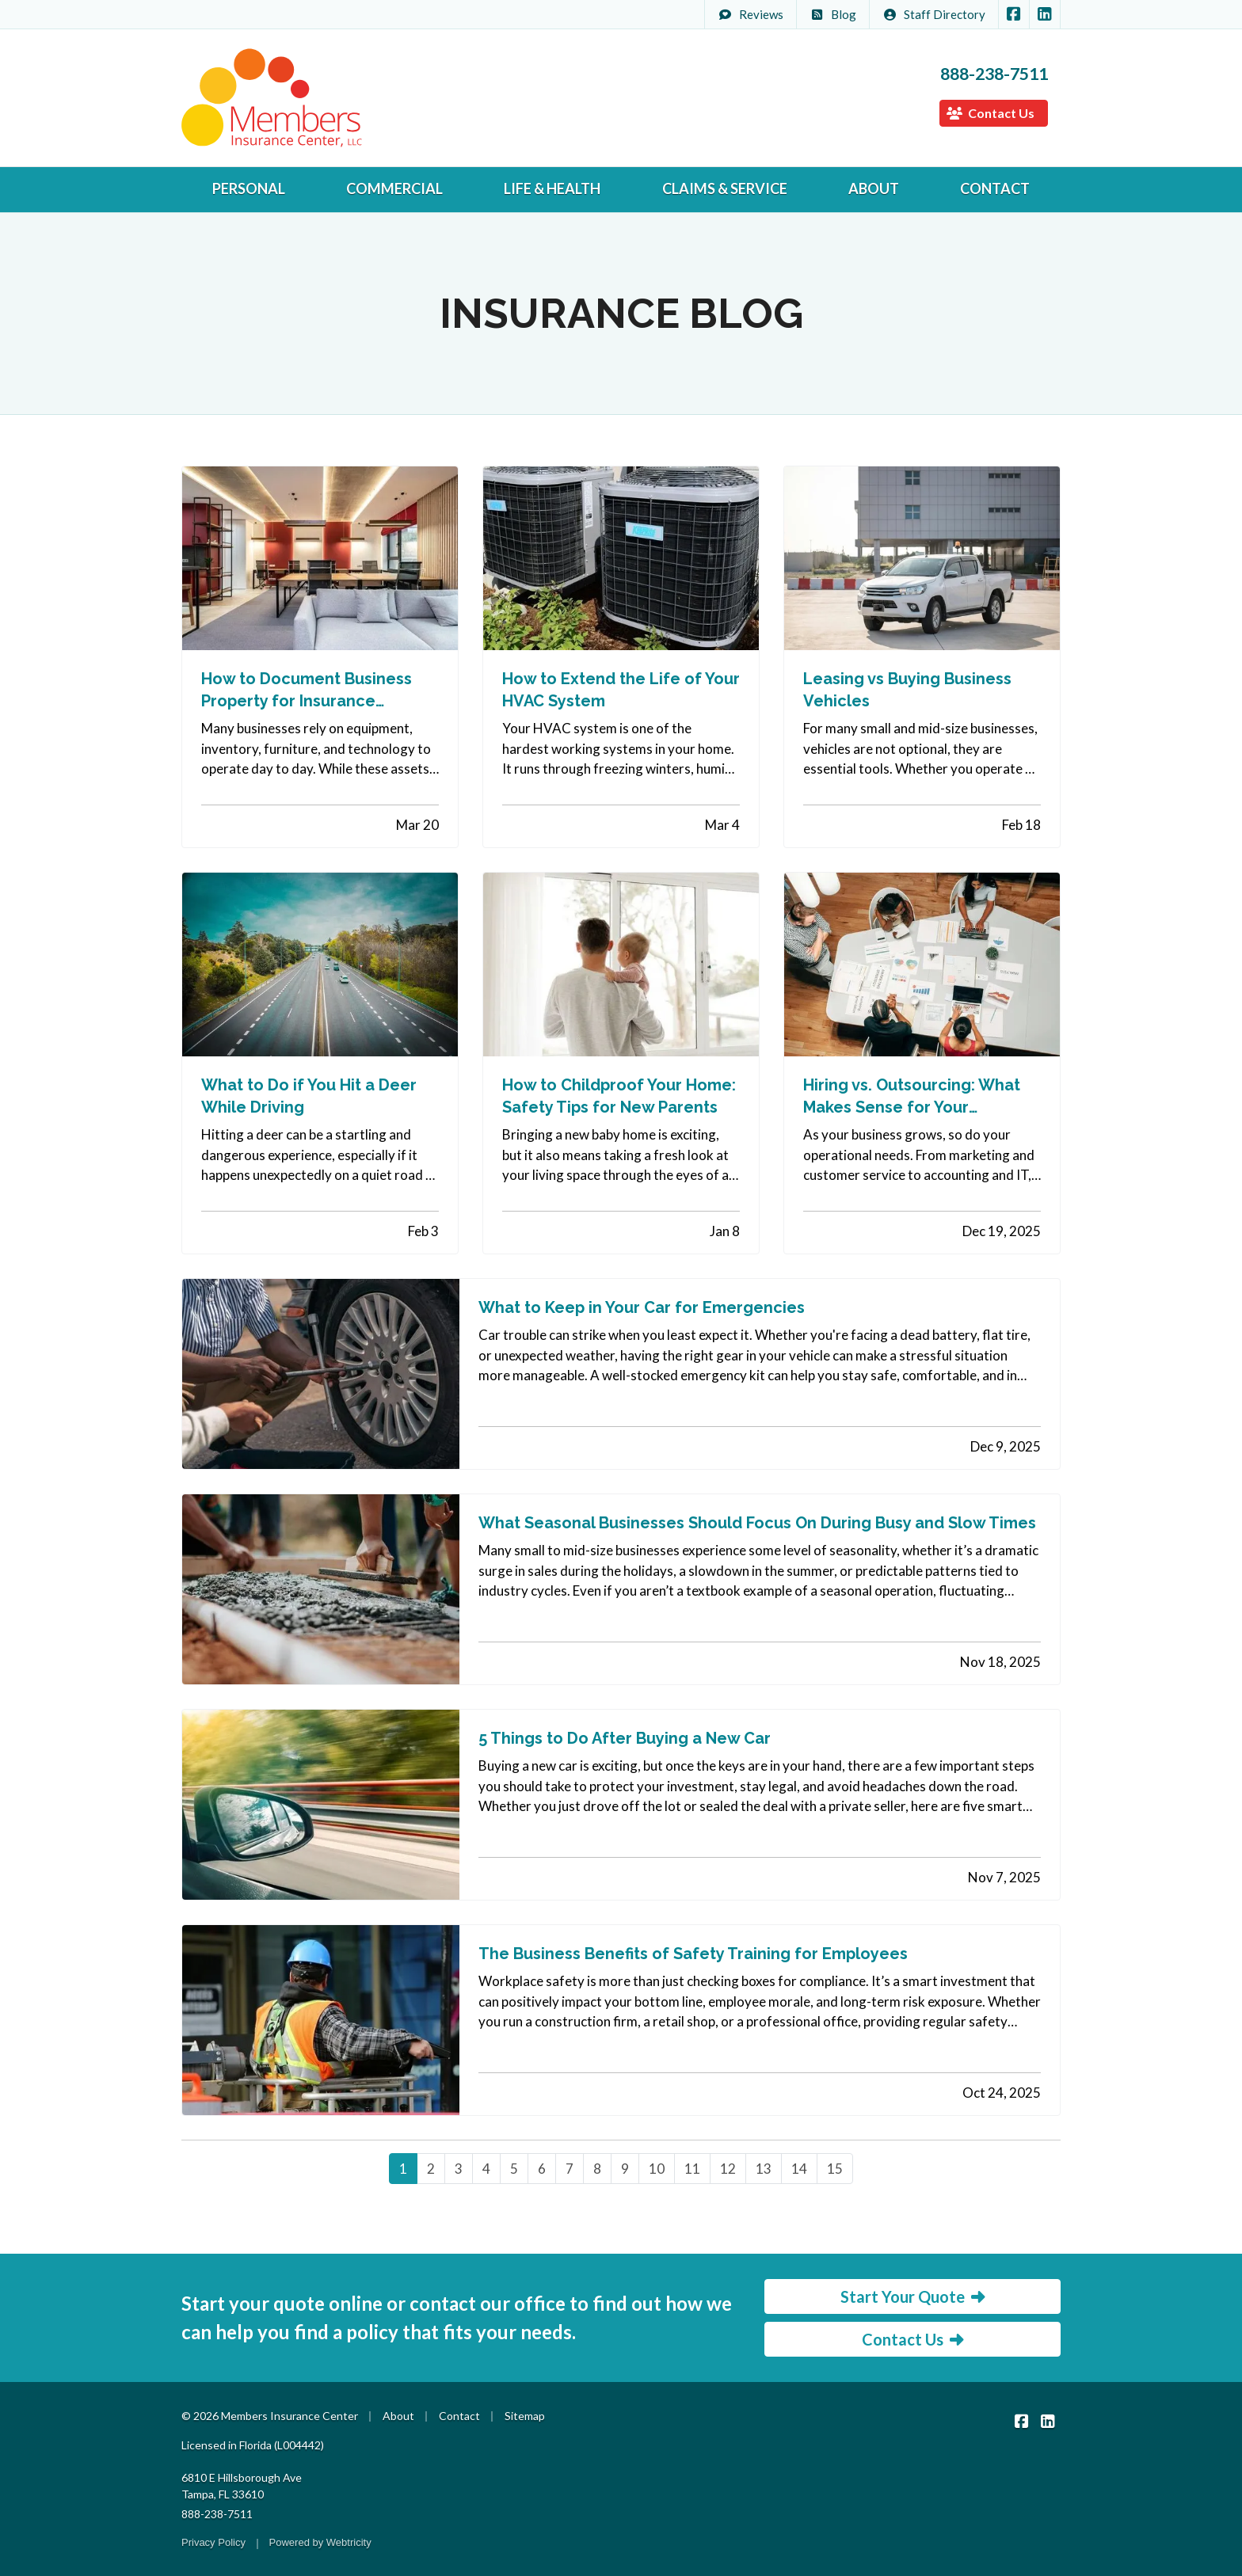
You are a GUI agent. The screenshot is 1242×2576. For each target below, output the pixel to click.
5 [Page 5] (514, 2168)
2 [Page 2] (431, 2168)
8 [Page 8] (597, 2168)
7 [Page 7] (569, 2168)
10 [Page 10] (657, 2168)
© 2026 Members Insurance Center (269, 2415)
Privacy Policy (213, 2542)
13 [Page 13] (763, 2168)
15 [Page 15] (835, 2168)
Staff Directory (933, 14)
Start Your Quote (912, 2296)
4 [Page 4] (486, 2168)
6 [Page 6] (542, 2168)
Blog (833, 14)
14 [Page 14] (799, 2168)
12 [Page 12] (728, 2168)
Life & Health (552, 188)
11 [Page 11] (692, 2168)
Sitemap (525, 2415)
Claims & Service (724, 188)
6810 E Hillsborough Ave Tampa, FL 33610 (241, 2486)
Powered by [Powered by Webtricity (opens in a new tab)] (320, 2542)
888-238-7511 (994, 73)
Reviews (750, 14)
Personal (248, 188)
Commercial (394, 188)
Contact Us (990, 112)
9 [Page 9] (625, 2168)
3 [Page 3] (459, 2168)
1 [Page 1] (403, 2168)
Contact (995, 188)
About (873, 188)
